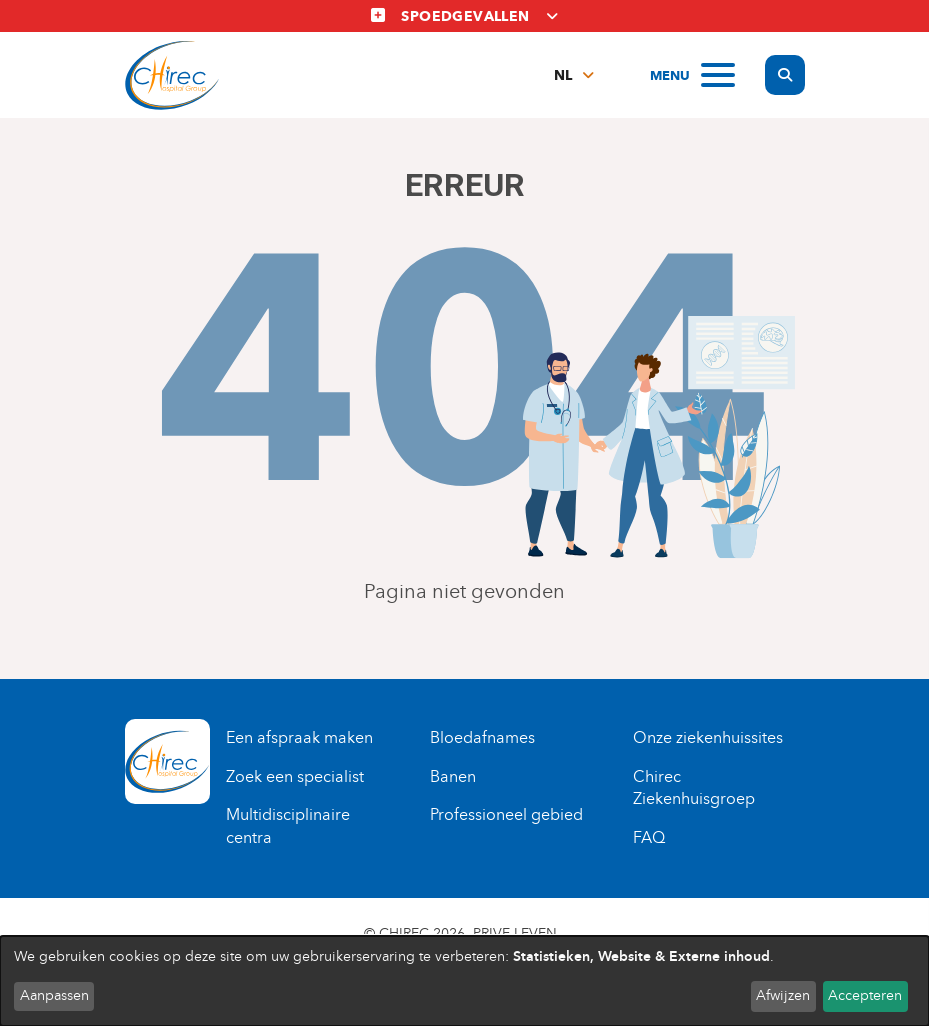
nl (563, 75)
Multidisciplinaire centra (288, 826)
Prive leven (515, 933)
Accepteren (865, 995)
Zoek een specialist (295, 776)
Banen (453, 776)
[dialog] (464, 981)
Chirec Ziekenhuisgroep (694, 788)
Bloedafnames (482, 737)
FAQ (649, 837)
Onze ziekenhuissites (708, 737)
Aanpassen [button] (54, 995)
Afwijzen (783, 995)
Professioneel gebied (506, 814)
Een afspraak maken (299, 737)
